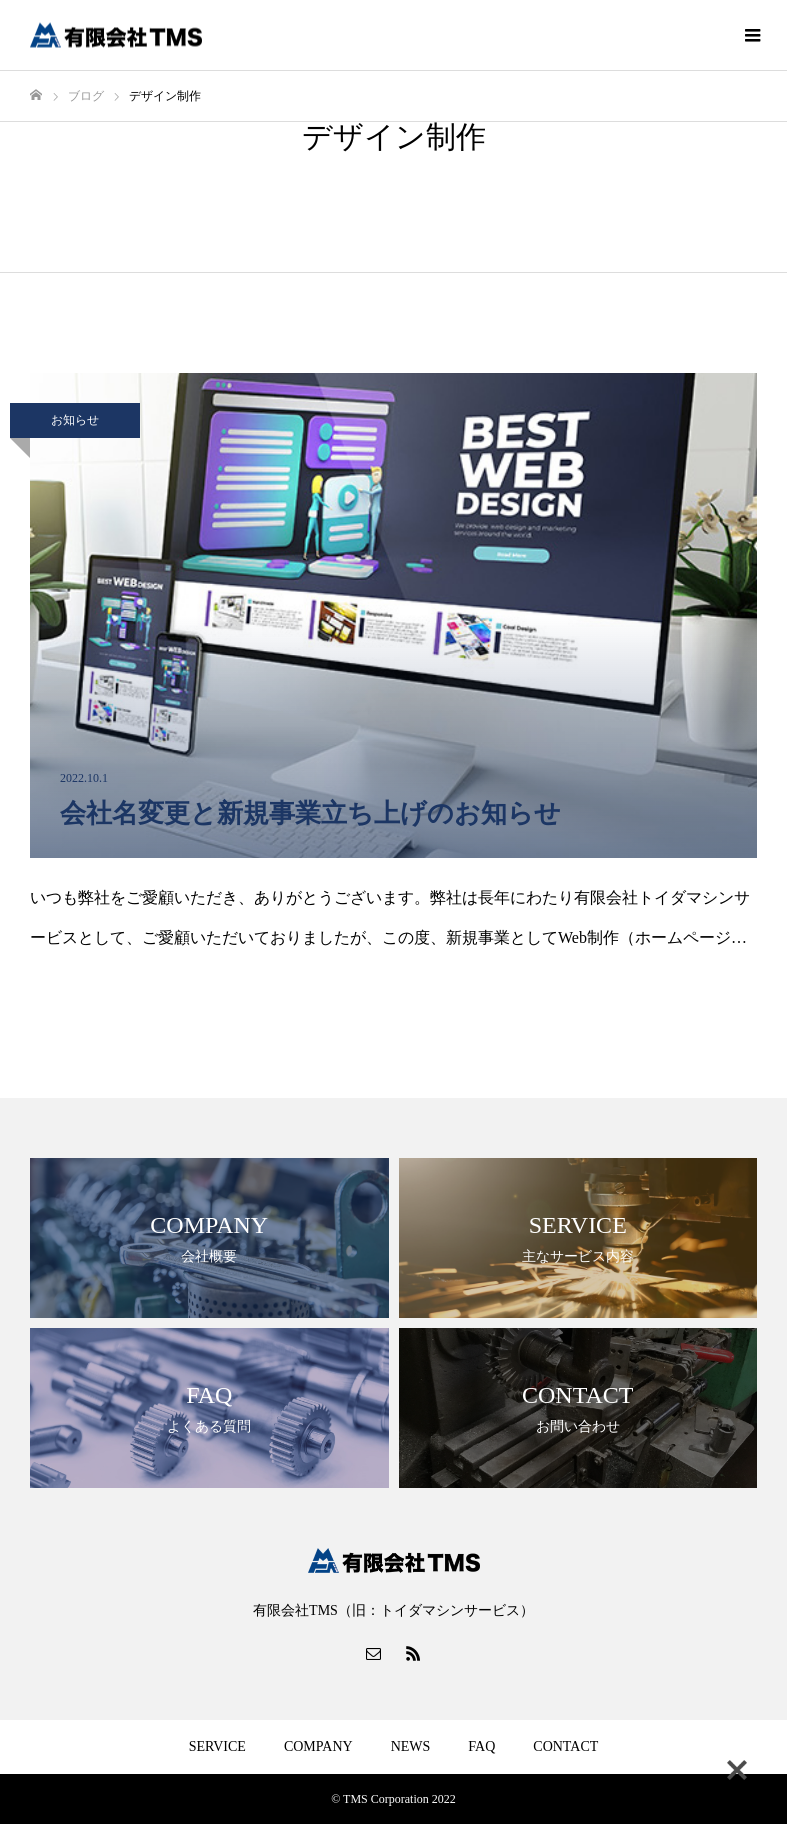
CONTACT (565, 1746)
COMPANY (318, 1746)
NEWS (411, 1746)
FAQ (481, 1746)
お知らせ (75, 420)
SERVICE (217, 1746)
